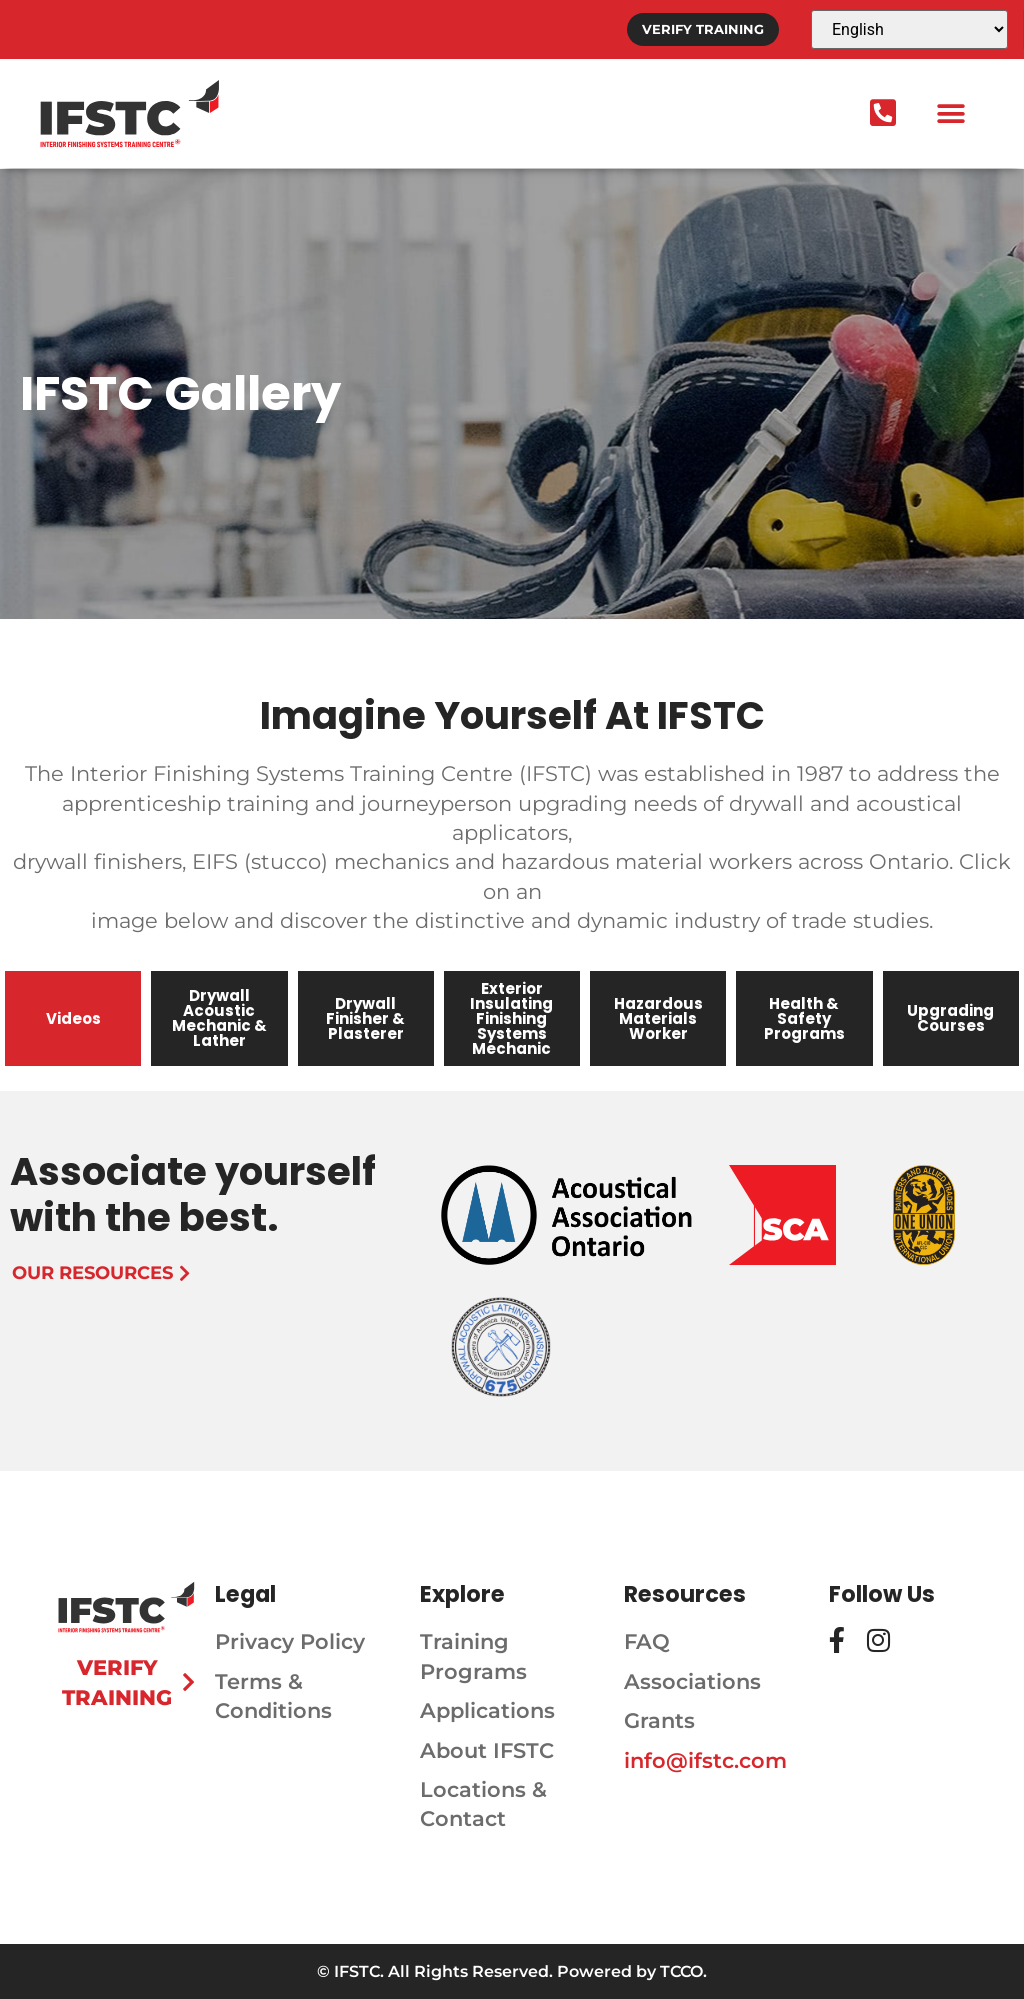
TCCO (681, 1971)
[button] (950, 113)
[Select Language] (909, 29)
